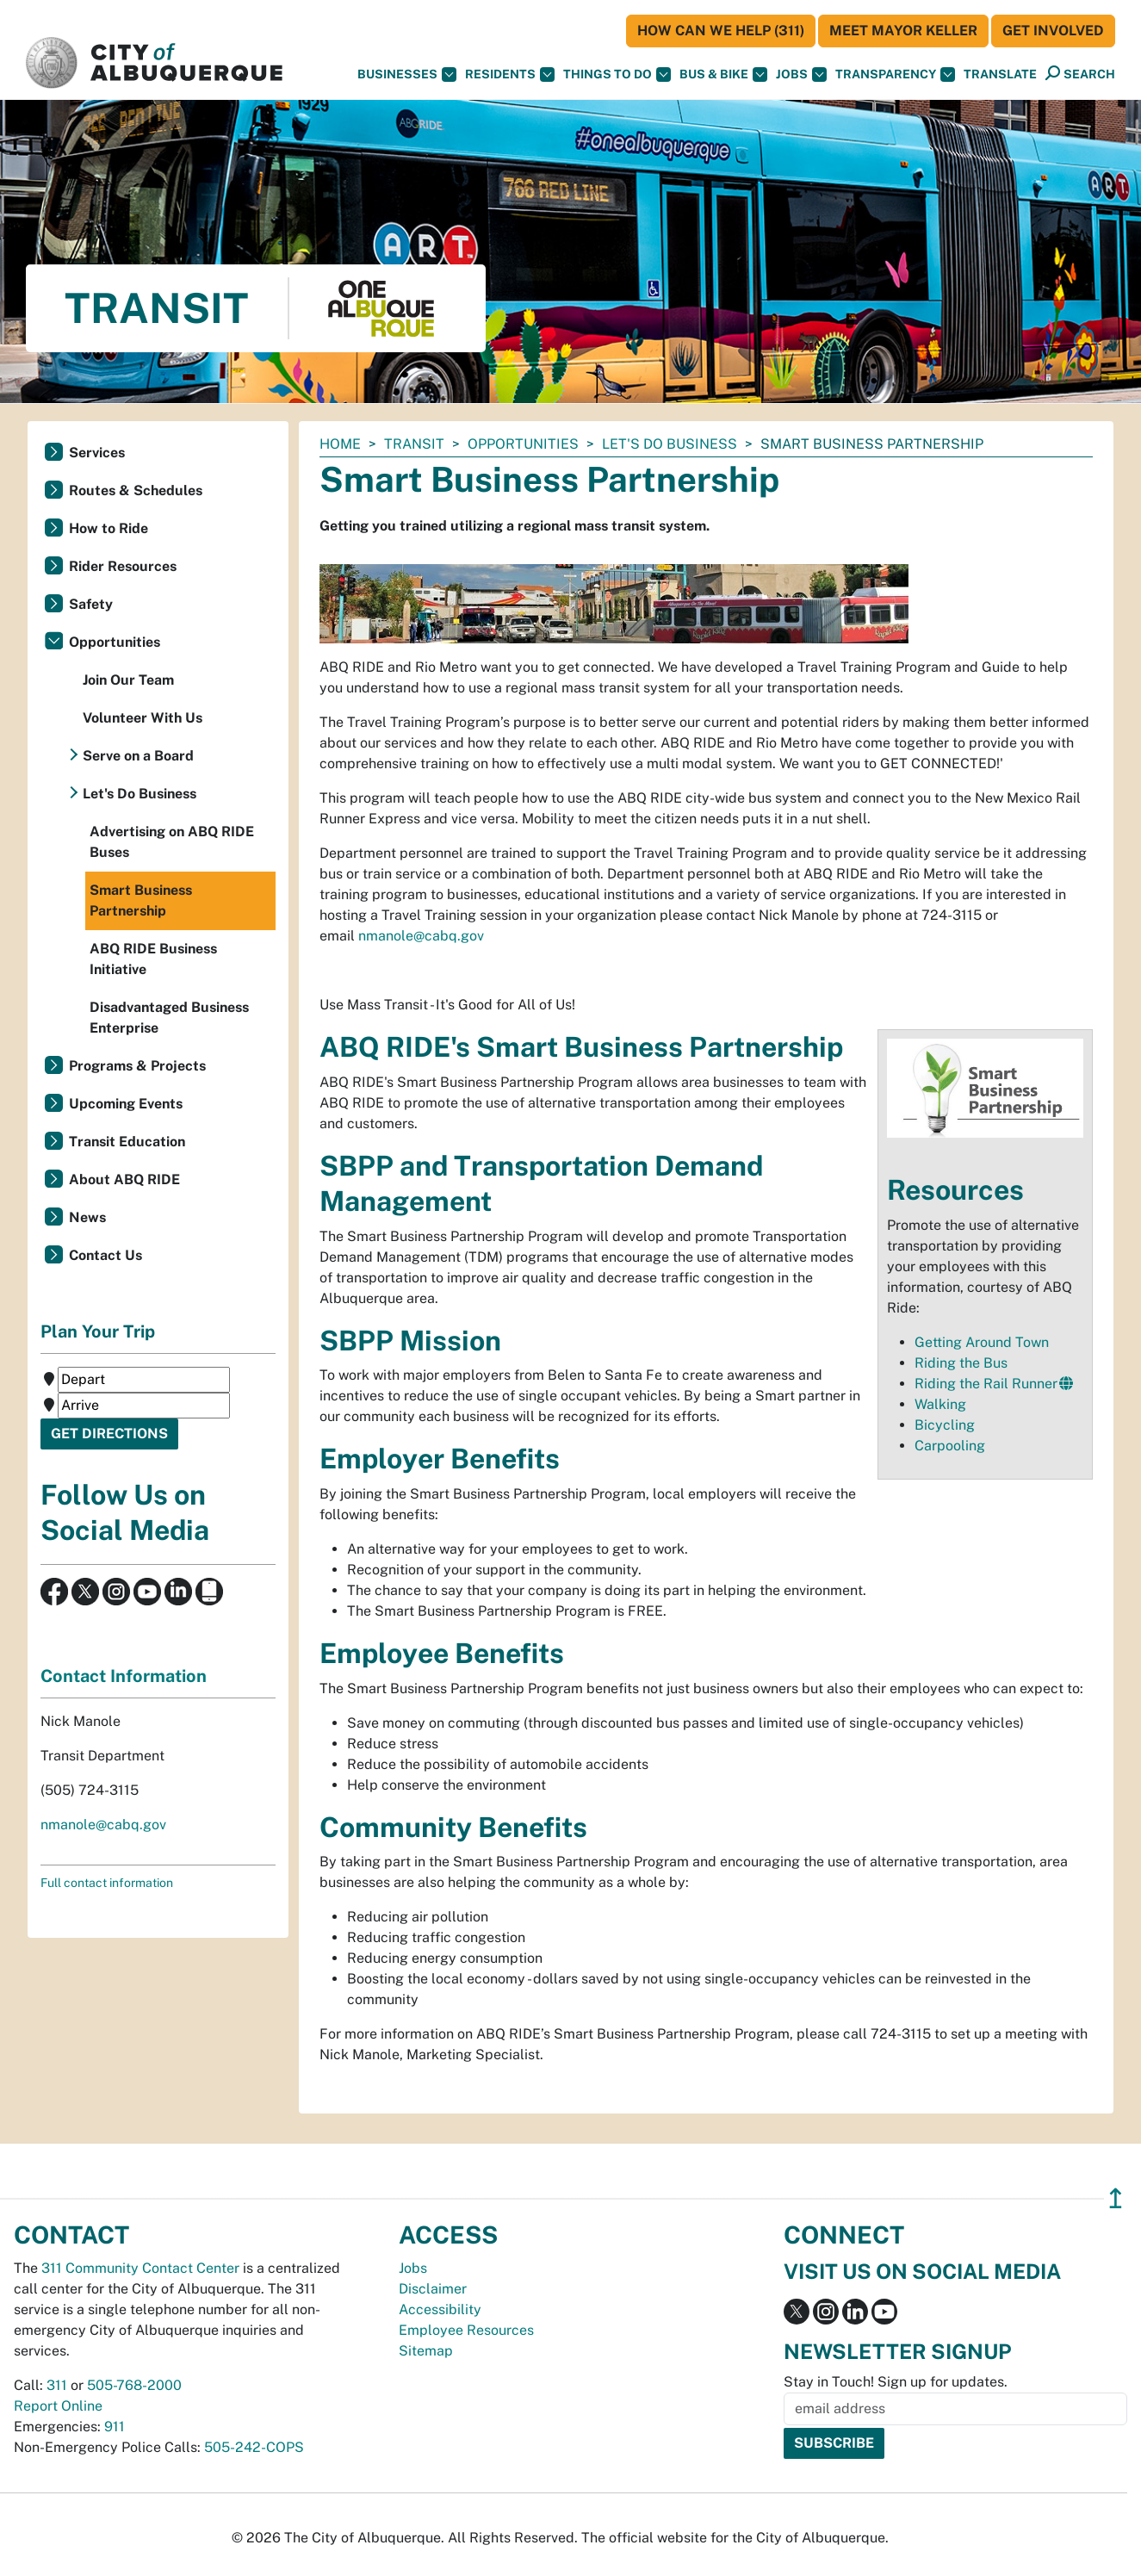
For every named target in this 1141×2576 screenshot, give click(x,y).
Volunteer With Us (142, 718)
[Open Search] (1080, 73)
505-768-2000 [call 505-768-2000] (134, 2385)
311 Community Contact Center (140, 2268)
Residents (510, 74)
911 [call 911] (114, 2426)
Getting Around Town (982, 1342)
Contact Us (105, 1255)
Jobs (801, 74)
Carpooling (950, 1445)
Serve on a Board (138, 756)
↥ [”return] (1115, 2198)
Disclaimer (433, 2289)
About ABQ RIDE (124, 1179)
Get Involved (1053, 30)
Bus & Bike (723, 74)
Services (97, 452)
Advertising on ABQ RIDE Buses (172, 841)
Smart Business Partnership (141, 900)
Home (340, 444)
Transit (414, 444)
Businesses (406, 74)
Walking (940, 1404)
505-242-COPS (254, 2447)
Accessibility (440, 2309)
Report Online (58, 2406)
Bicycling (945, 1425)
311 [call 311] (57, 2385)
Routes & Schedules (135, 490)
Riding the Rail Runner (986, 1383)
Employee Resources (466, 2330)
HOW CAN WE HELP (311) (720, 30)
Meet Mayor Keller (903, 30)
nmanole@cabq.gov (421, 936)
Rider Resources (123, 566)
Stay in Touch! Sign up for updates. (896, 2382)
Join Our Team (128, 680)
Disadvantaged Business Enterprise (169, 1017)
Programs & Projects (137, 1066)
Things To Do (617, 74)
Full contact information (106, 1883)
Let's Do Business (669, 444)
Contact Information (123, 1676)
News (87, 1217)
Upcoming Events (126, 1104)
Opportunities (523, 444)
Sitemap (426, 2351)
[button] (1000, 74)
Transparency (895, 74)
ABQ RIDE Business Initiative (153, 959)
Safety (91, 604)
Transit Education (127, 1141)
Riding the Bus (961, 1363)
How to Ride (108, 528)
